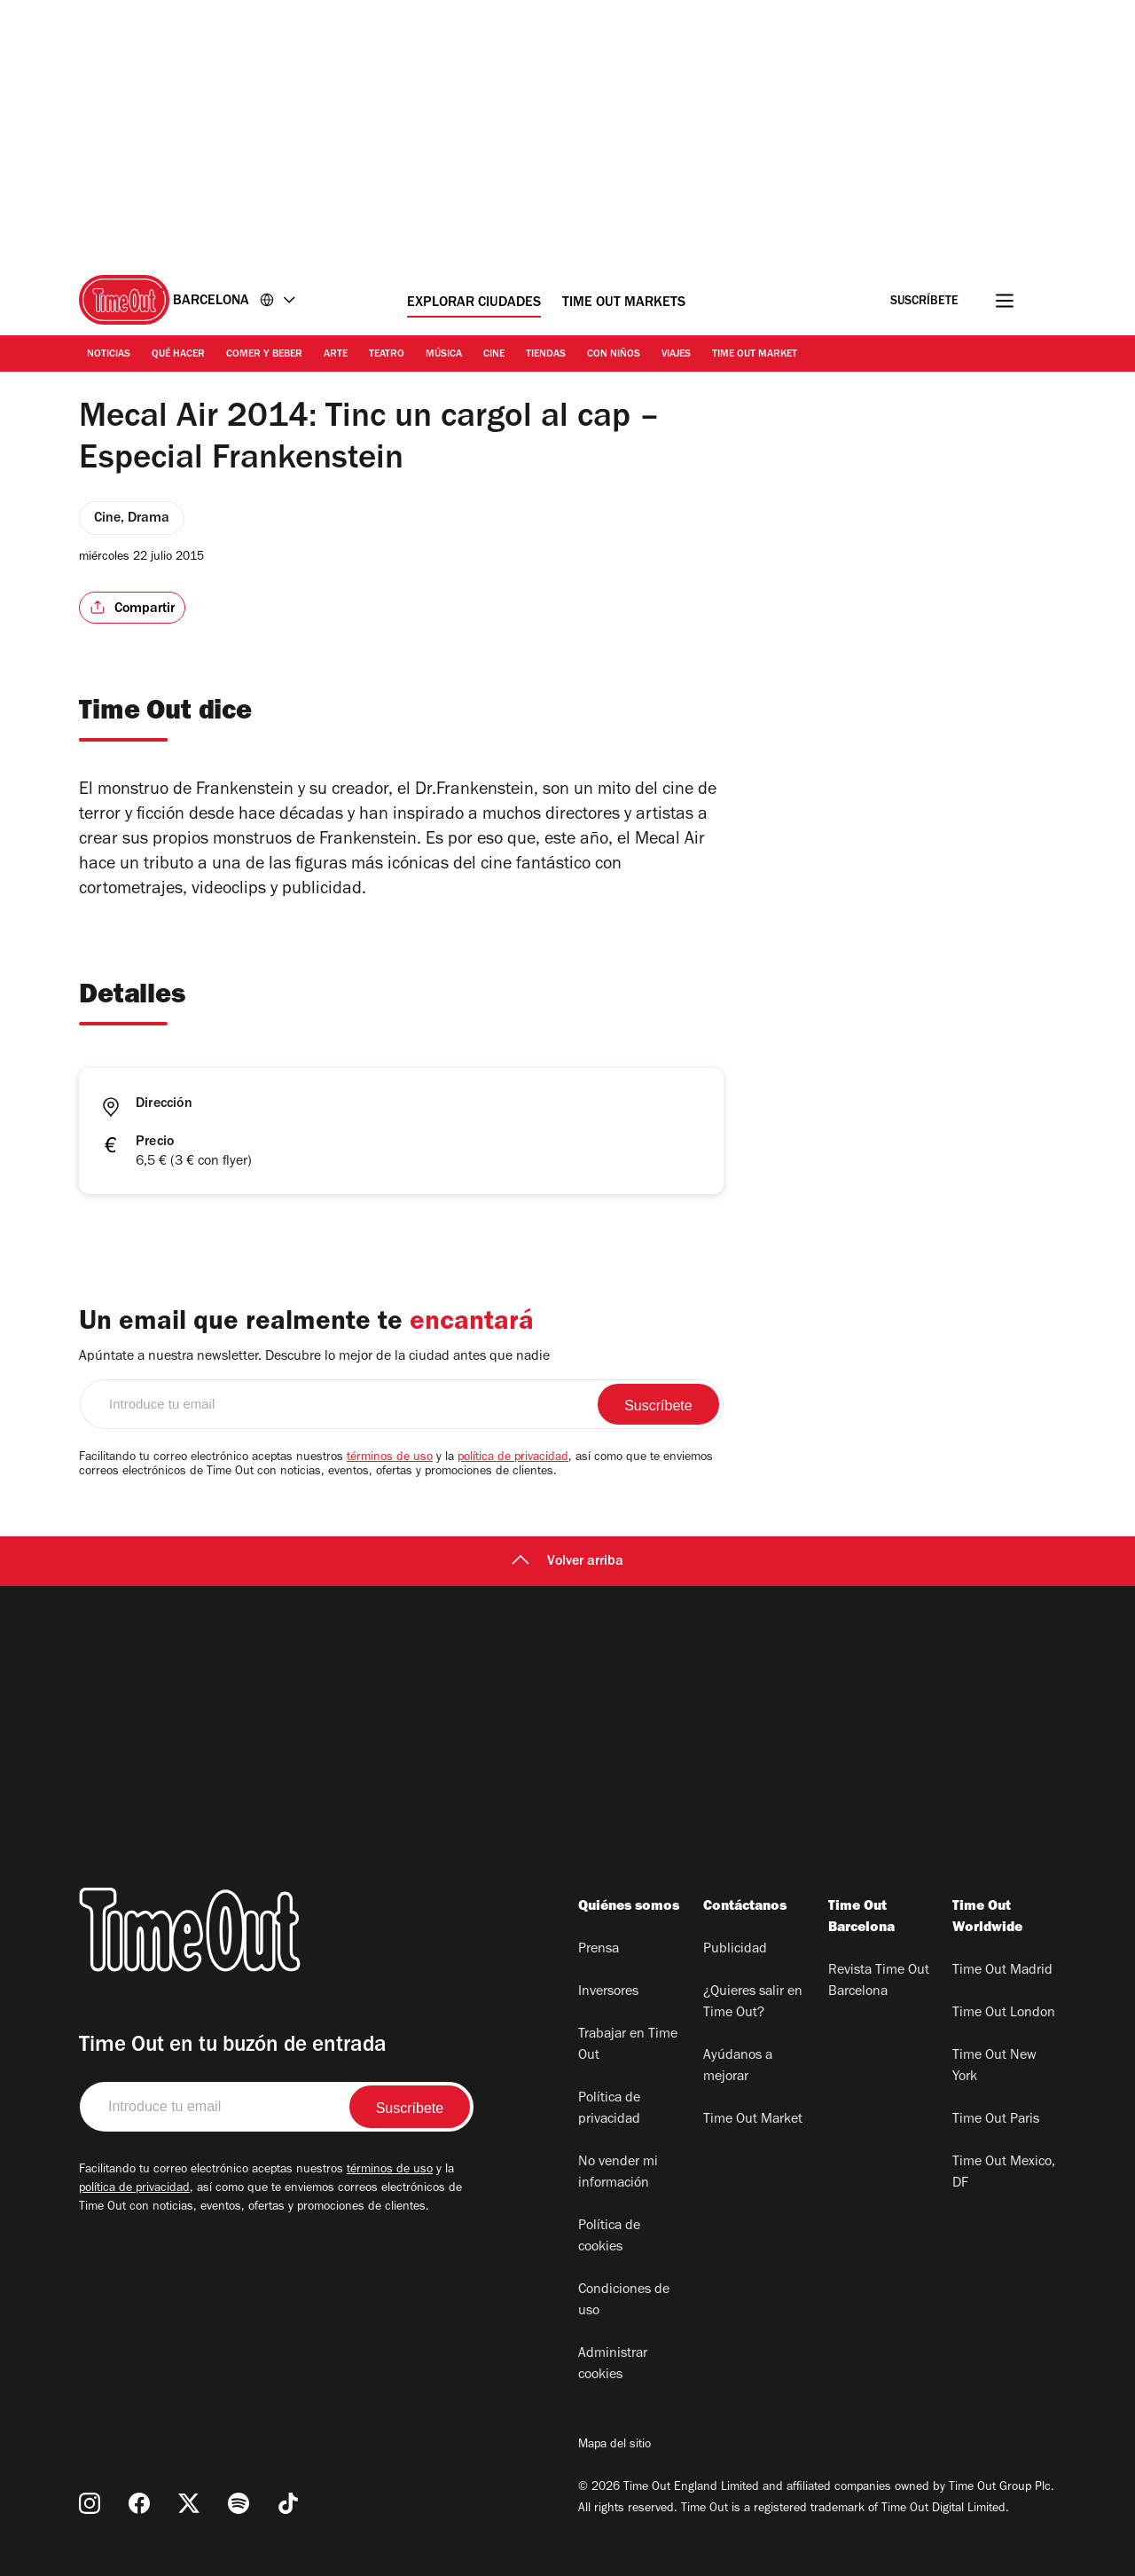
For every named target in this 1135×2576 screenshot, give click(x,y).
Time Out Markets (623, 303)
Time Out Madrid (1002, 1971)
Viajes (676, 354)
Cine (494, 354)
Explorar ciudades (474, 303)
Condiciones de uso (623, 2301)
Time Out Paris (995, 2120)
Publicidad (735, 1950)
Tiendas (546, 354)
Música (444, 354)
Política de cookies (609, 2237)
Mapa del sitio (614, 2445)
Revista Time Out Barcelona (878, 1981)
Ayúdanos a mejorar (737, 2067)
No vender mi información (618, 2173)
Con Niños (613, 354)
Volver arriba (567, 1562)
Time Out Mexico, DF (1003, 2173)
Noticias (108, 354)
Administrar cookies (612, 2365)
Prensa (598, 1950)
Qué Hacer (178, 354)
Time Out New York (994, 2067)
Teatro (386, 354)
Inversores (608, 1992)
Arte (336, 354)
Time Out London (1003, 2014)
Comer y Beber (264, 354)
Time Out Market (754, 354)
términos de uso (390, 1458)
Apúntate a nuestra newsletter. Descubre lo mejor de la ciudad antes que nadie (314, 1357)
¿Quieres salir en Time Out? (752, 2003)
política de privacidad (513, 1458)
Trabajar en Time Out (627, 2045)
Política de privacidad (609, 2109)
